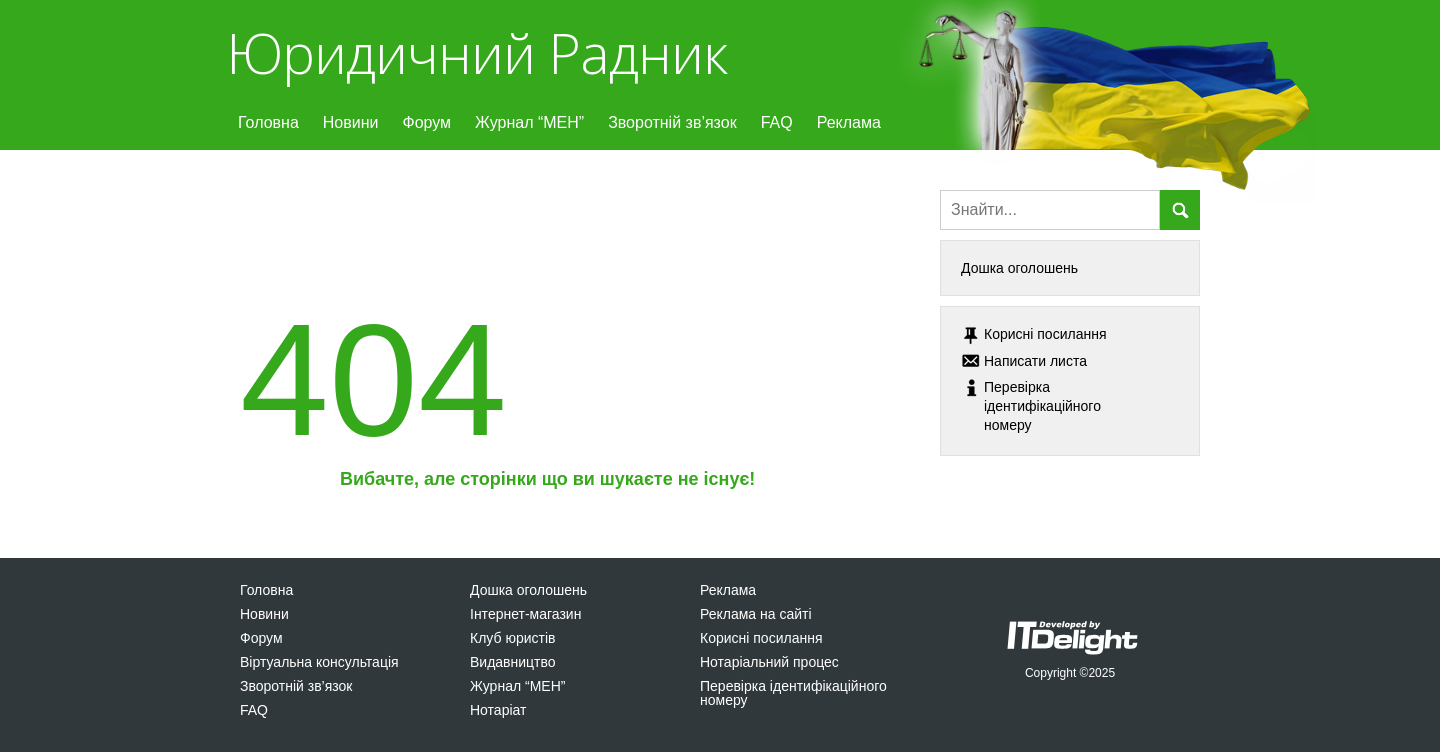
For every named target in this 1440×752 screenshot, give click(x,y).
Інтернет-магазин (525, 614)
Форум (426, 122)
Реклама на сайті (756, 614)
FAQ (777, 122)
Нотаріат (498, 710)
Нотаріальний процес (769, 662)
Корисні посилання (761, 638)
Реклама (849, 122)
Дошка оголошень (1019, 268)
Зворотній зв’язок (672, 122)
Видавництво (513, 662)
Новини (351, 122)
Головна (268, 122)
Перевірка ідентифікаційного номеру (793, 693)
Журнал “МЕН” (529, 122)
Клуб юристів (512, 638)
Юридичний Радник (476, 52)
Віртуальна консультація (319, 662)
